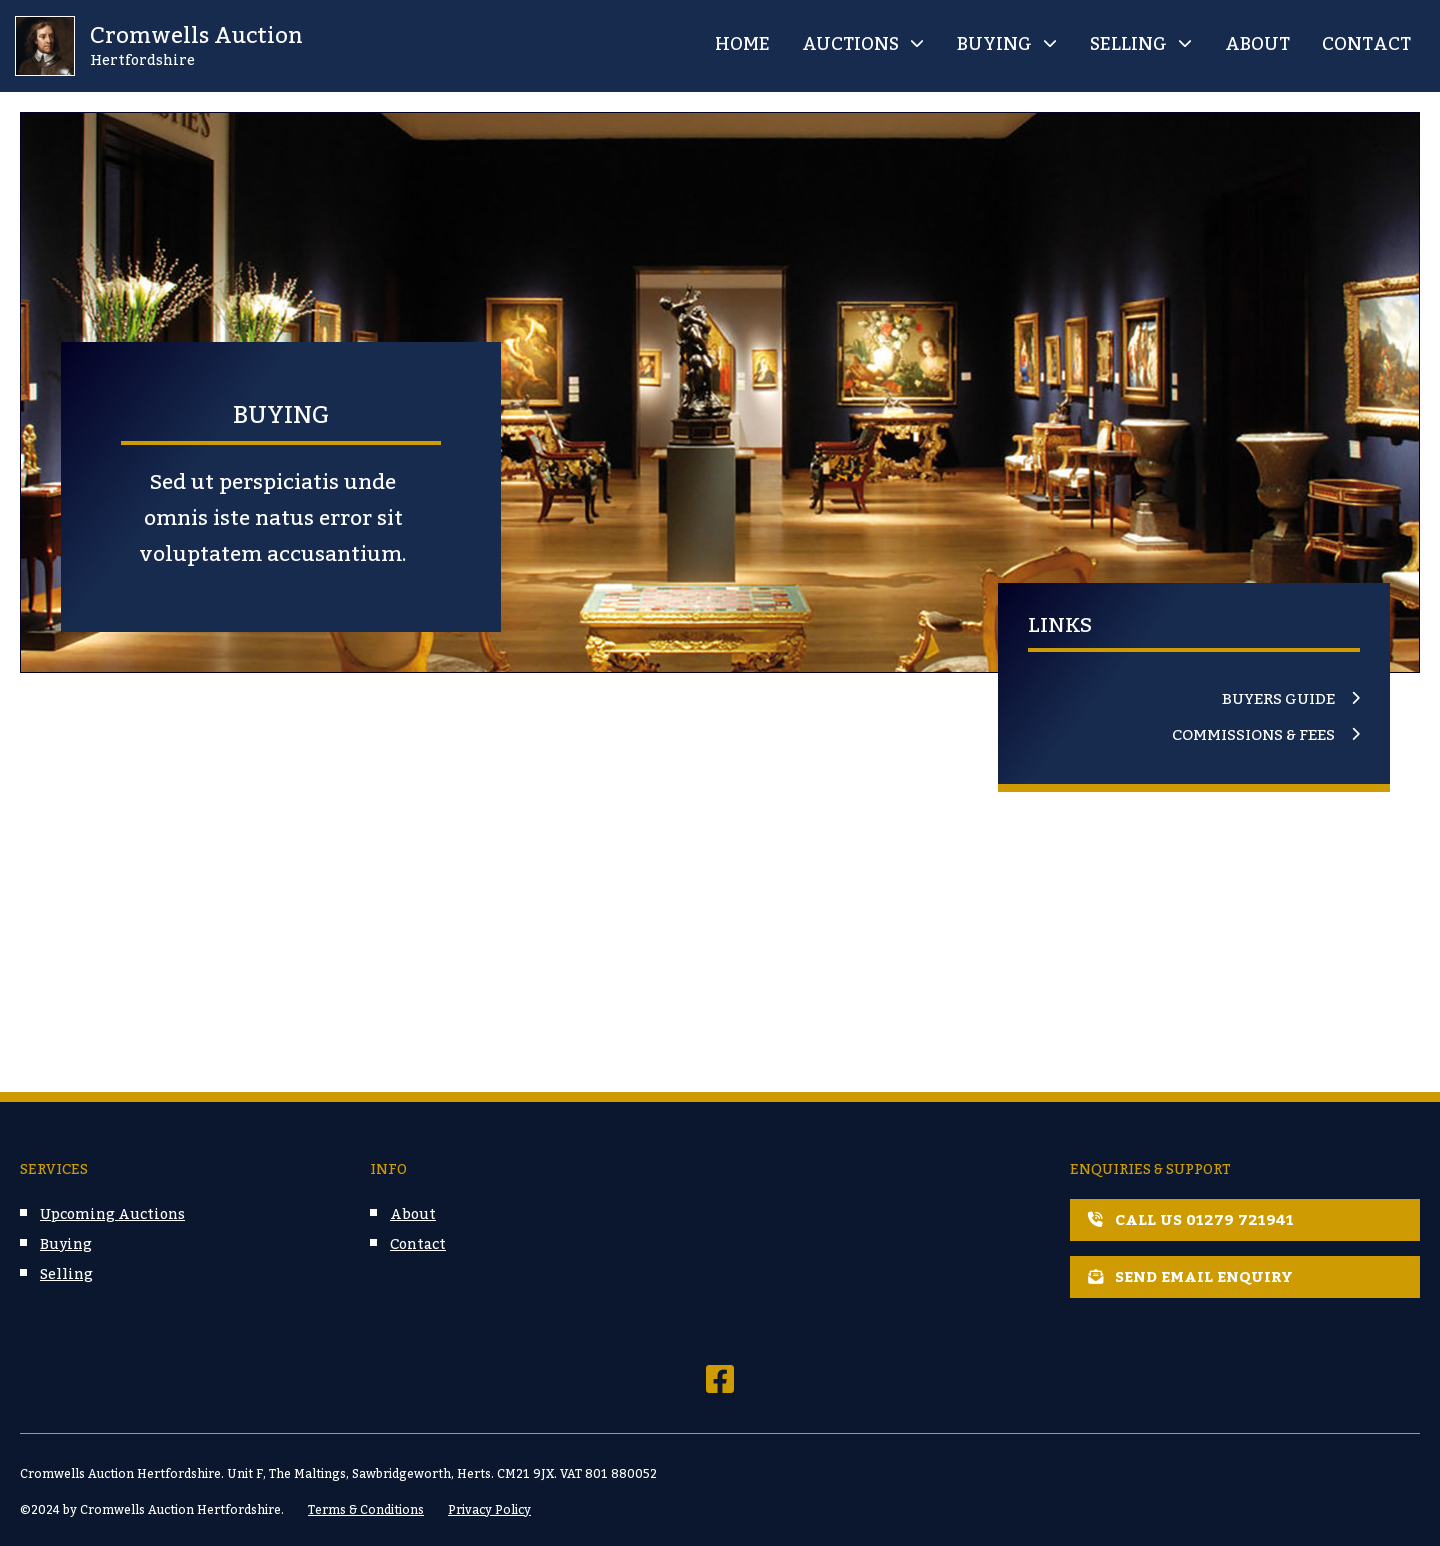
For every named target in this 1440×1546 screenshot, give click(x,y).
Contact (1366, 44)
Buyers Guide (1278, 700)
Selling (1128, 44)
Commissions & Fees (1253, 736)
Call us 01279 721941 (1191, 1220)
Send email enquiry (1190, 1277)
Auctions (850, 44)
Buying (994, 44)
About (1257, 44)
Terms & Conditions (366, 1510)
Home (742, 44)
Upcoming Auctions (112, 1215)
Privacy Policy (489, 1510)
